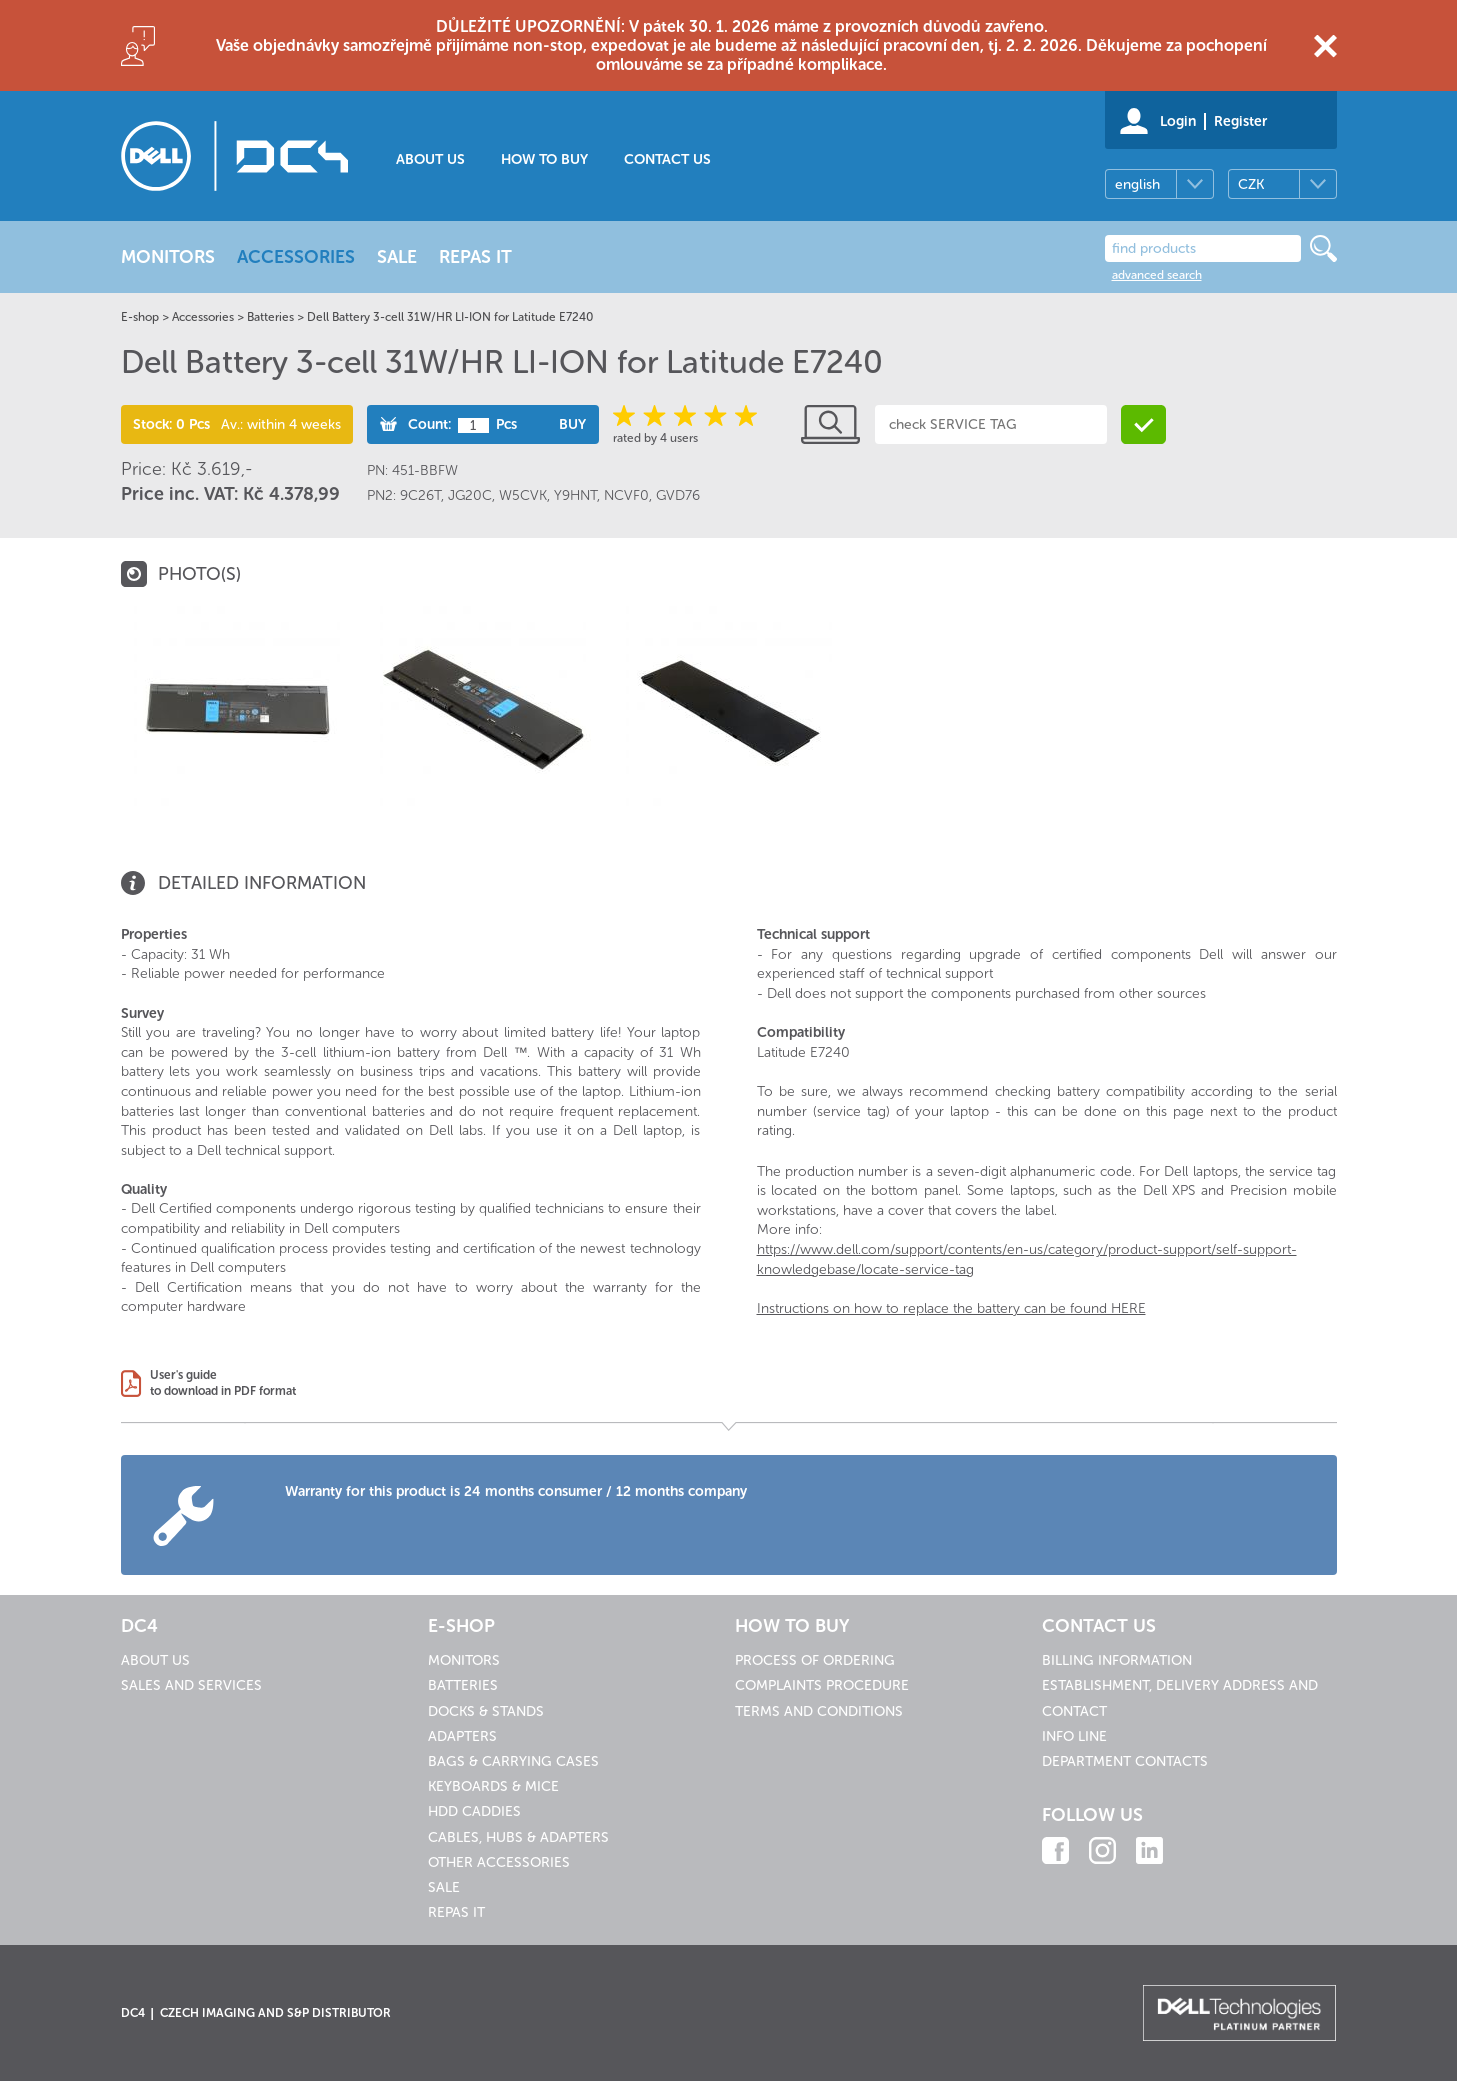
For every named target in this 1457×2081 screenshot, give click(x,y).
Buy (572, 424)
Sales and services (191, 1685)
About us (430, 159)
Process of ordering (815, 1660)
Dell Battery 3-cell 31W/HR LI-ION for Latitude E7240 (450, 317)
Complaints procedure (822, 1685)
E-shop (140, 317)
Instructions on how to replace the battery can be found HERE (951, 1308)
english (1137, 184)
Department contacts (1125, 1761)
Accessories (203, 317)
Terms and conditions (819, 1711)
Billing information (1117, 1660)
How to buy (544, 159)
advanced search (1157, 275)
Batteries (270, 317)
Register (1240, 121)
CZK (1251, 184)
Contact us (667, 159)
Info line (1074, 1736)
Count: (429, 424)
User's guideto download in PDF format (223, 1383)
